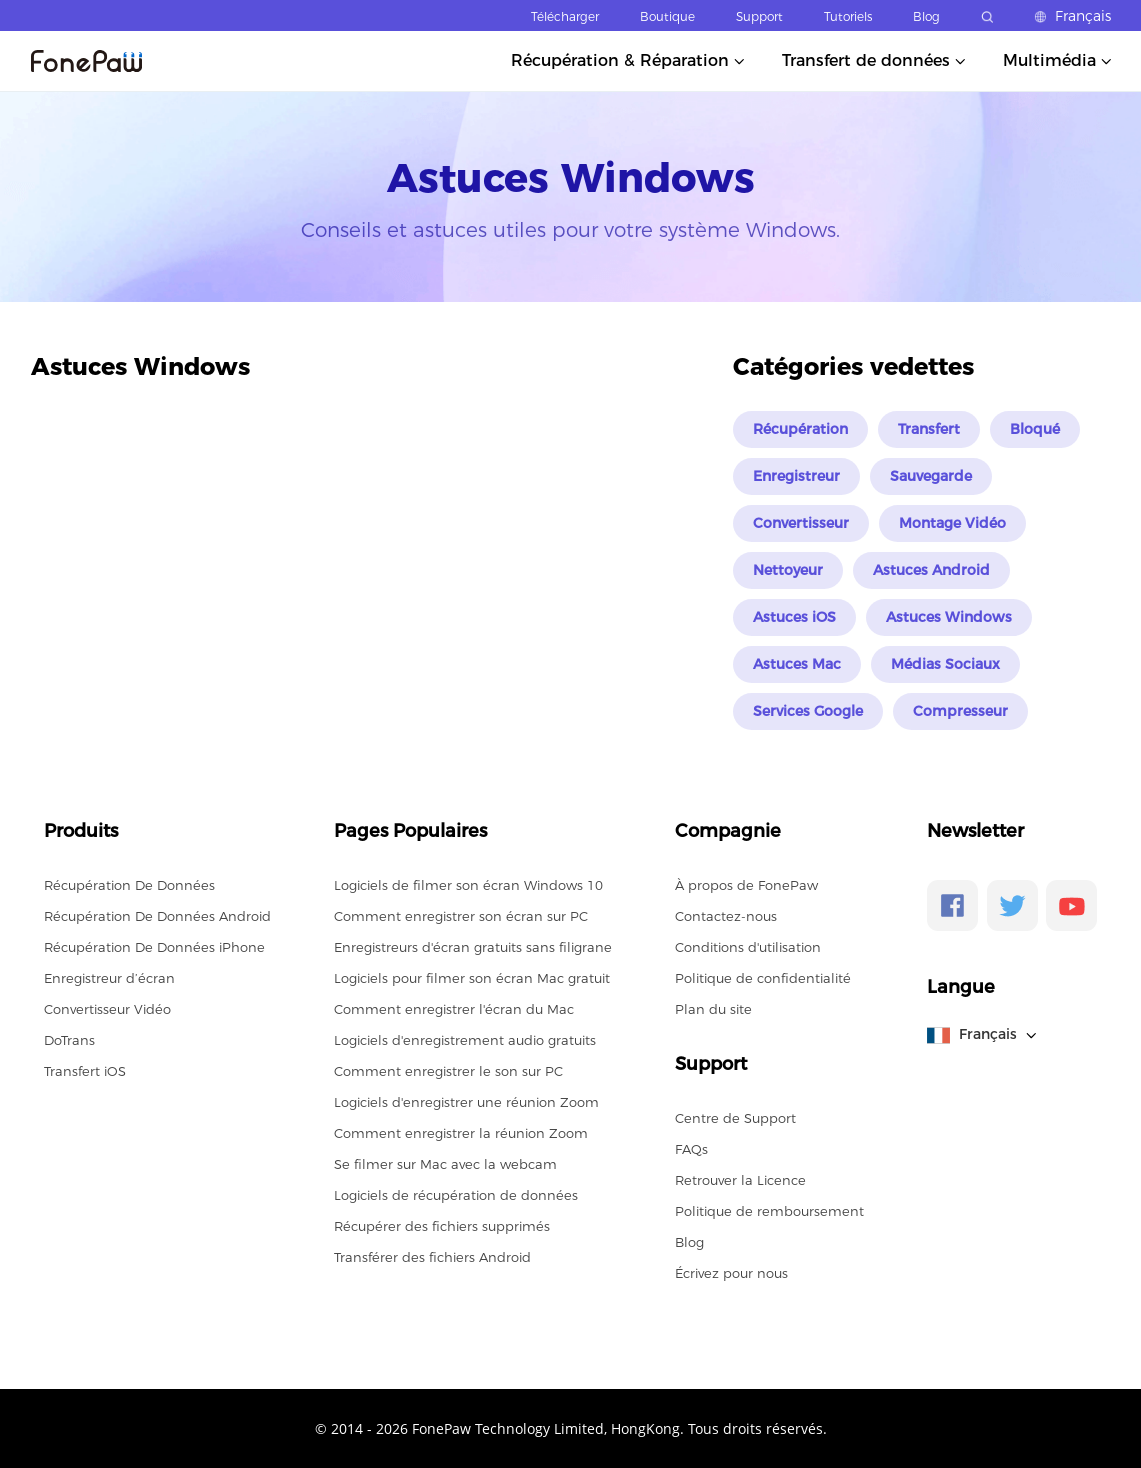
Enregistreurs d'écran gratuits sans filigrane (473, 947)
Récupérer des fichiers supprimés (442, 1226)
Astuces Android (931, 570)
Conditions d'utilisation (748, 947)
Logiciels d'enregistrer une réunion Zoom (466, 1102)
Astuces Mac (797, 664)
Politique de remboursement (769, 1211)
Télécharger (565, 16)
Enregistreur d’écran (109, 978)
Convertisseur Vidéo (107, 1009)
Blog (926, 16)
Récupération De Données (129, 885)
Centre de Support (735, 1118)
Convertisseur (801, 523)
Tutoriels (848, 16)
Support (759, 16)
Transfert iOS (85, 1071)
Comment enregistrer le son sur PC (448, 1071)
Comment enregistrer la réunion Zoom (461, 1133)
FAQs (691, 1149)
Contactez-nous (726, 916)
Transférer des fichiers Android (432, 1257)
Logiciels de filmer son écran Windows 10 (468, 885)
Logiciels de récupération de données (456, 1195)
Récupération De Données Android (157, 916)
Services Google (808, 711)
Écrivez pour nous (731, 1273)
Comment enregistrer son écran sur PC (461, 916)
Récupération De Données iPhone (154, 947)
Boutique (667, 16)
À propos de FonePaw (746, 885)
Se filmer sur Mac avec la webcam (445, 1164)
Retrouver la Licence (740, 1180)
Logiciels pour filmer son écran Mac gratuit (472, 978)
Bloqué (1035, 429)
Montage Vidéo (952, 523)
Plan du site (713, 1009)
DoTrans (69, 1040)
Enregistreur (796, 476)
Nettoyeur (788, 570)
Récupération (800, 429)
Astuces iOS (794, 617)
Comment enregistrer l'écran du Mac (454, 1009)
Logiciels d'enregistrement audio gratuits (465, 1040)
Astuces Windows (949, 617)
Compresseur (960, 711)
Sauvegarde (931, 476)
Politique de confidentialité (763, 978)
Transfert (929, 429)
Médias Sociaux (945, 664)
